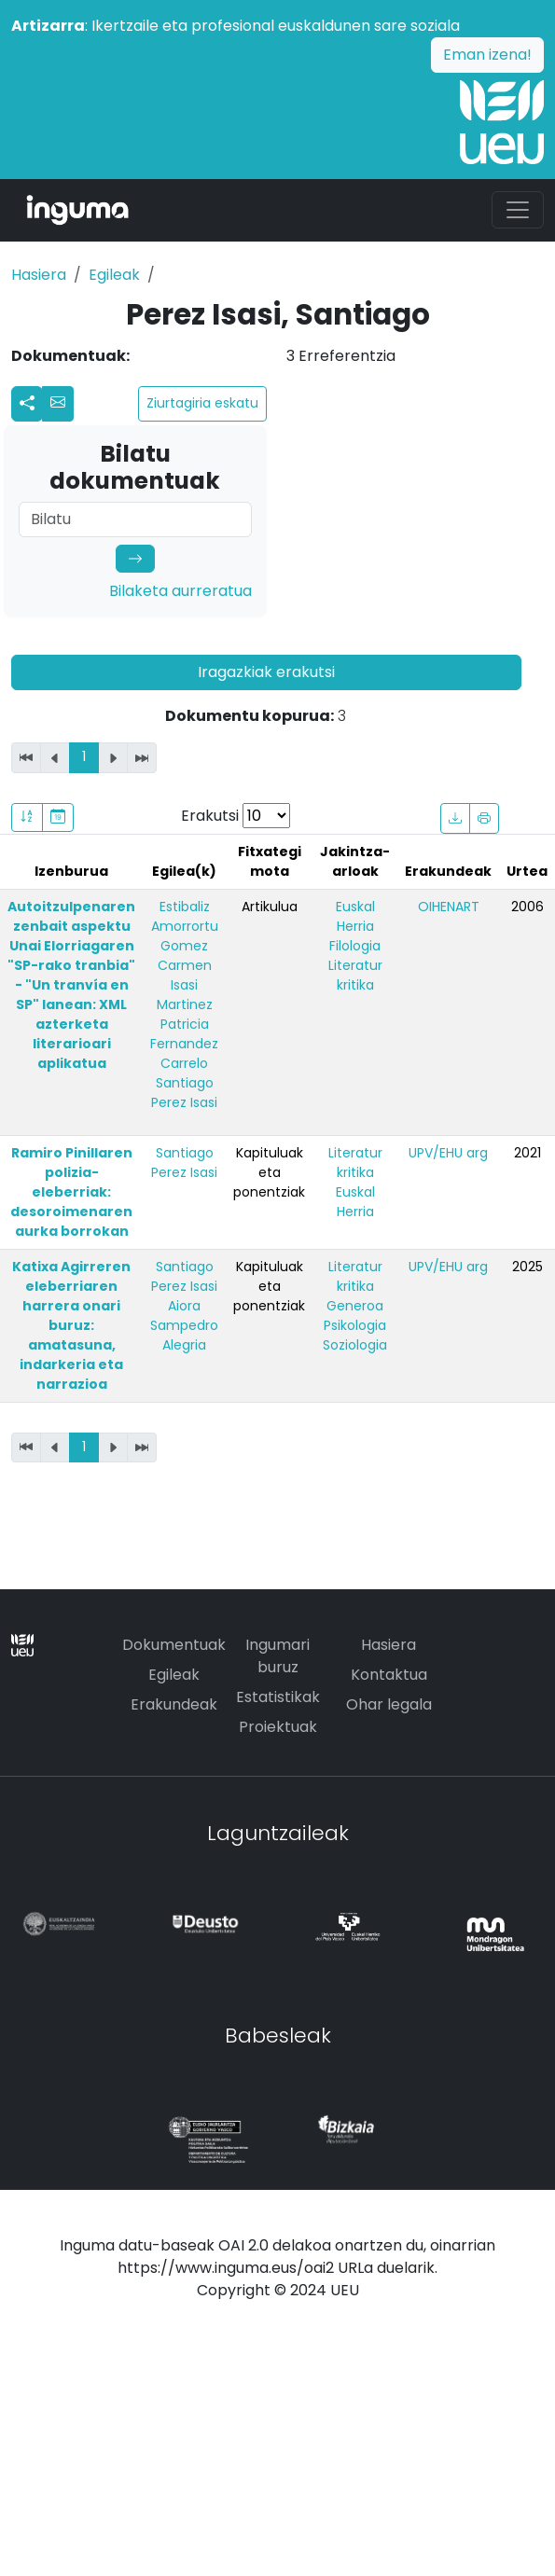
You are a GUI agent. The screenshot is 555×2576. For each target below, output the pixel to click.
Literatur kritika (355, 975)
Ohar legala (389, 1704)
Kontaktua (389, 1674)
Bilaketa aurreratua (180, 591)
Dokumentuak (174, 1644)
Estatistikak (278, 1697)
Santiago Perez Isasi (184, 1092)
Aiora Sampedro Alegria (184, 1325)
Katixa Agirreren (71, 1325)
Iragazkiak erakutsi (266, 672)
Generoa (354, 1305)
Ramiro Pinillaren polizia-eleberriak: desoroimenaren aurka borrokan (71, 1191)
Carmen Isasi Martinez (185, 985)
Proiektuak (278, 1727)
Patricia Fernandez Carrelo (184, 1044)
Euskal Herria (355, 916)
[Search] (135, 519)
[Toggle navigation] (518, 210)
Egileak (114, 274)
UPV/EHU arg (448, 1152)
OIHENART (448, 906)
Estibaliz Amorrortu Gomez (184, 926)
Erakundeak (174, 1704)
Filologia (355, 945)
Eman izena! (487, 54)
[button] (58, 404)
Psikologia (355, 1325)
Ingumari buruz (277, 1656)
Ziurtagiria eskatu (202, 403)
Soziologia (355, 1345)
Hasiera (38, 274)
